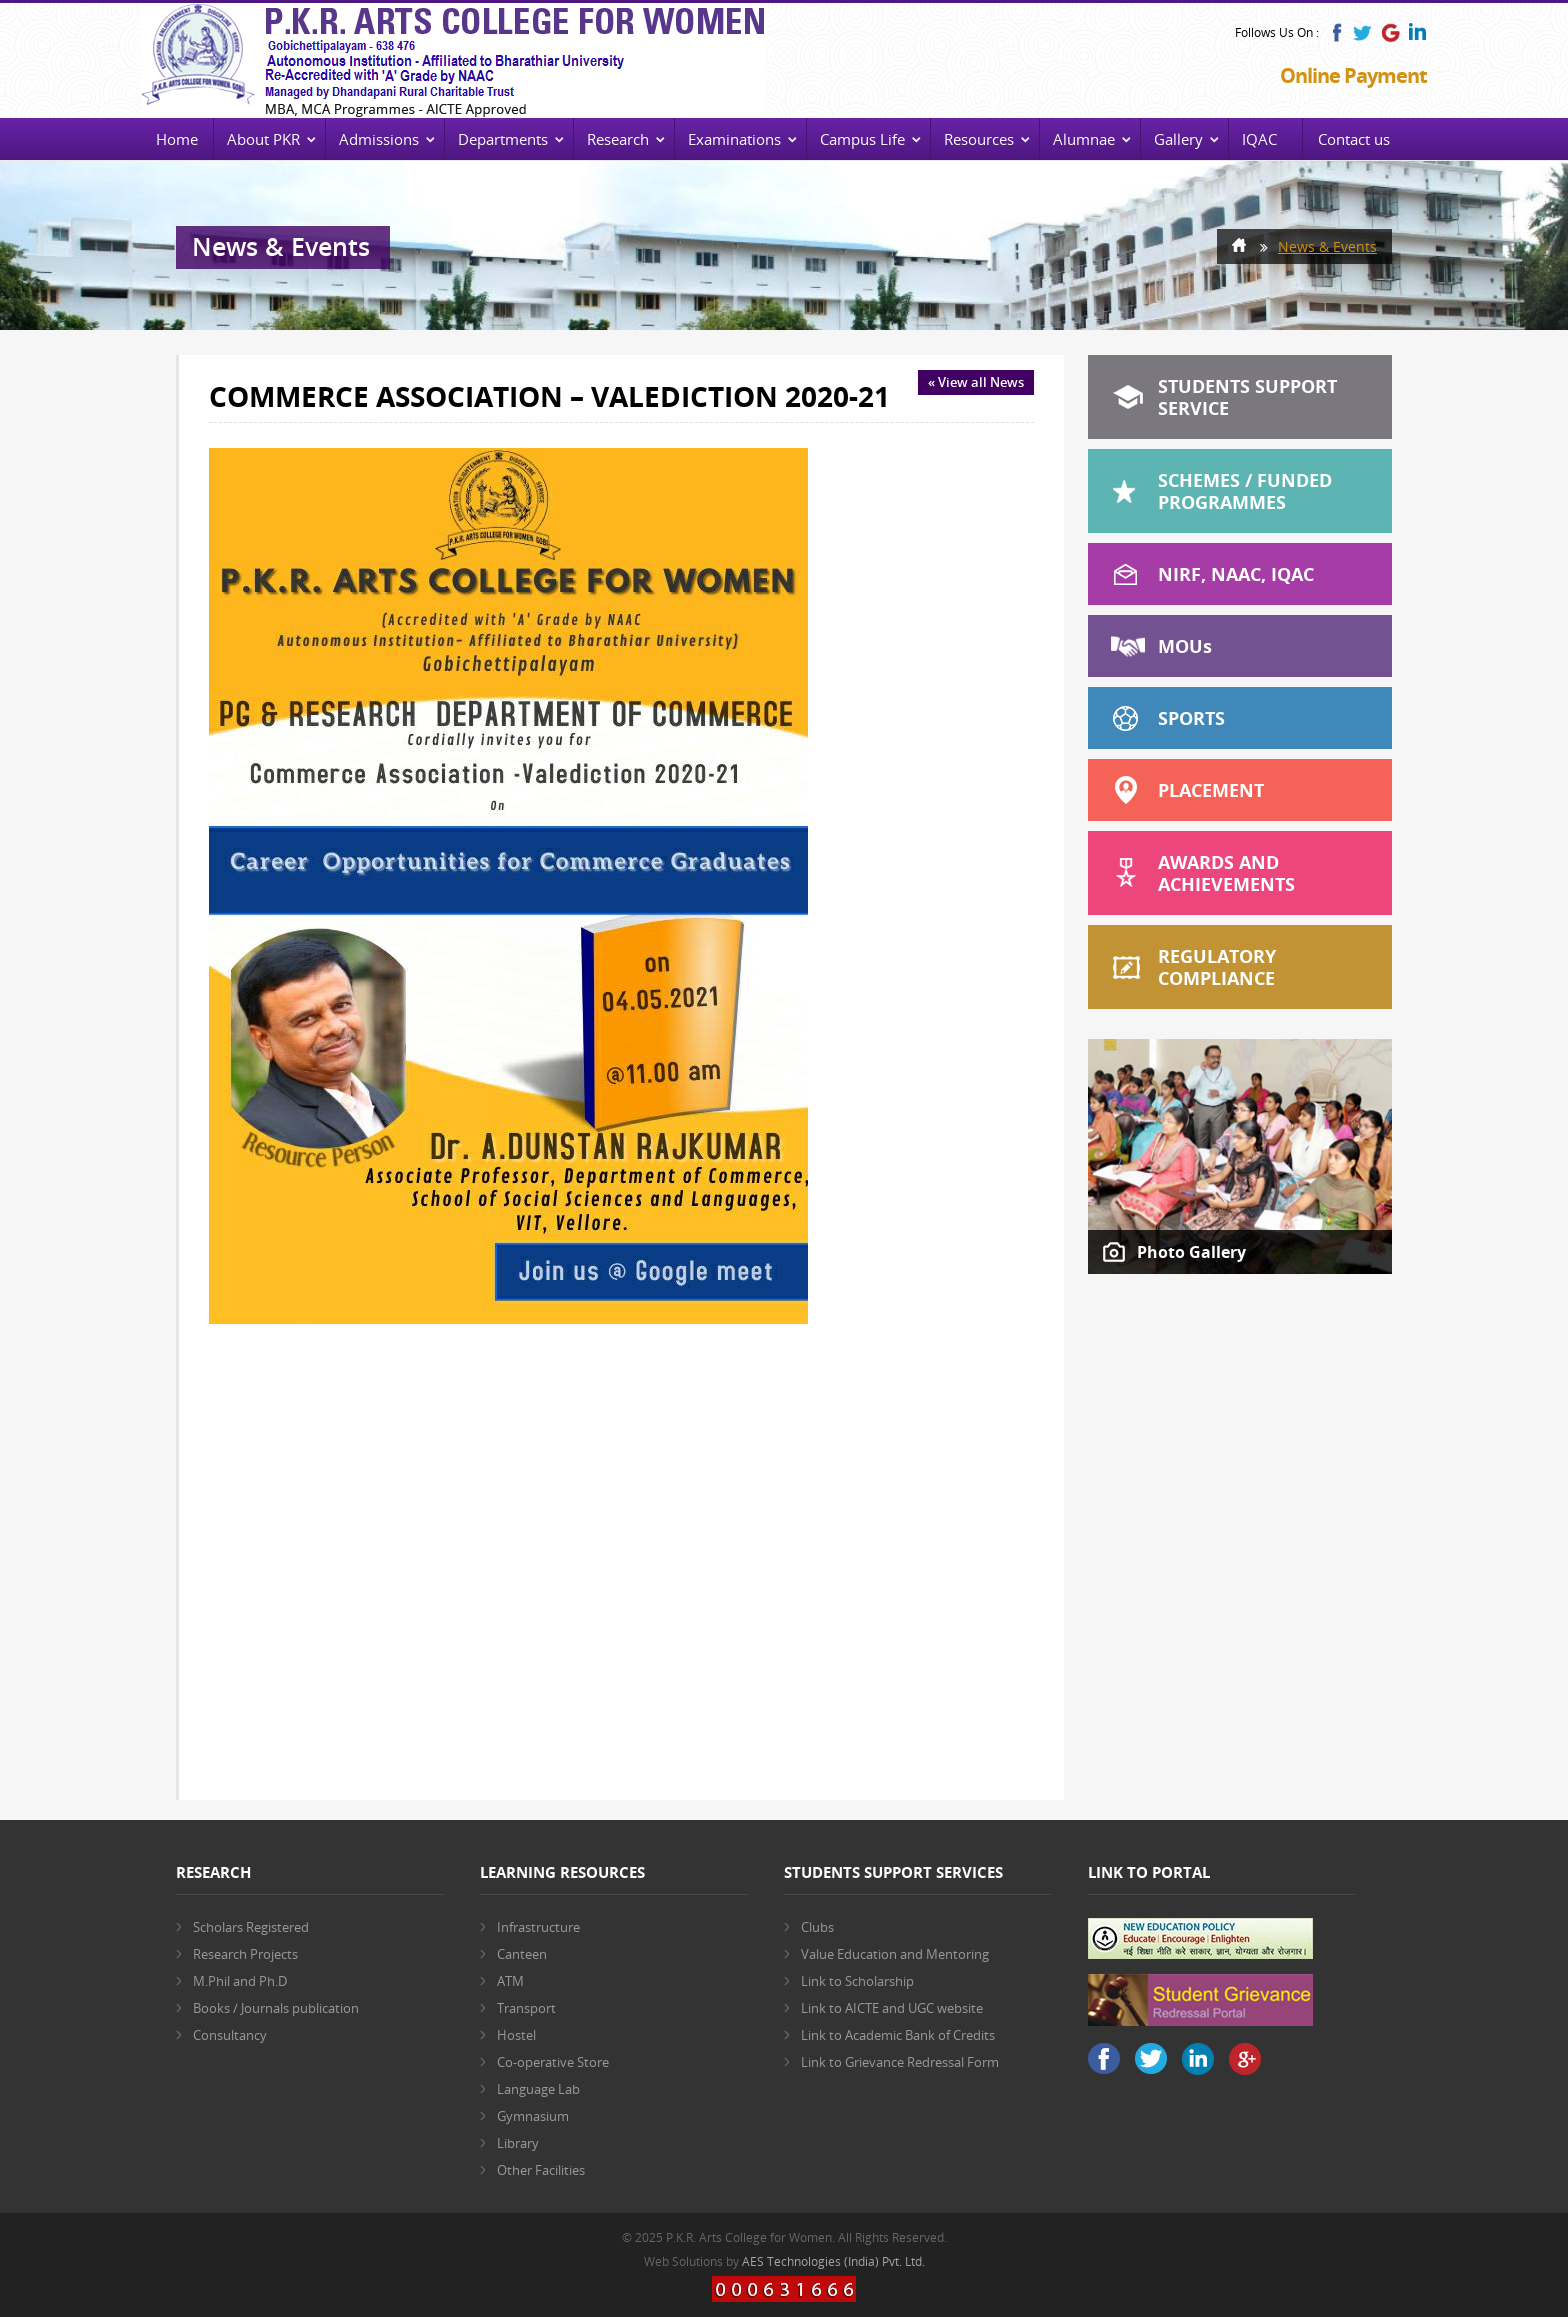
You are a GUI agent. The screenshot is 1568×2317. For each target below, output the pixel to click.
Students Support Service (1247, 397)
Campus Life (862, 139)
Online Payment (1353, 75)
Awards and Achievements (1226, 873)
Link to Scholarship (857, 1981)
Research (618, 139)
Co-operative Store (553, 2062)
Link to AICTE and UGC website (892, 2008)
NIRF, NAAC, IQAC (1236, 574)
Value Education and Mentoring (895, 1954)
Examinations (734, 139)
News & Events (1327, 246)
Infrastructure (538, 1927)
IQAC (1259, 139)
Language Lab (538, 2089)
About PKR (263, 139)
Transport (526, 2008)
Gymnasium (533, 2116)
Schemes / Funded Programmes (1245, 491)
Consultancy (230, 2035)
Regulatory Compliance (1217, 967)
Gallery (1178, 139)
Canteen (522, 1954)
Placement (1211, 790)
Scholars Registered (251, 1927)
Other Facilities (541, 2170)
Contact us (1354, 139)
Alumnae (1084, 139)
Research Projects (245, 1954)
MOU (1185, 646)
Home (177, 139)
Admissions (379, 139)
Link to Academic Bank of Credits (898, 2035)
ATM (510, 1981)
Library (518, 2143)
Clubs (817, 1927)
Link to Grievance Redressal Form (900, 2062)
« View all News (976, 382)
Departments (503, 139)
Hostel (516, 2035)
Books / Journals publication (276, 2008)
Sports (1191, 718)
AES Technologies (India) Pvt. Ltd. (833, 2261)
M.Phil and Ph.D (240, 1981)
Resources (979, 139)
